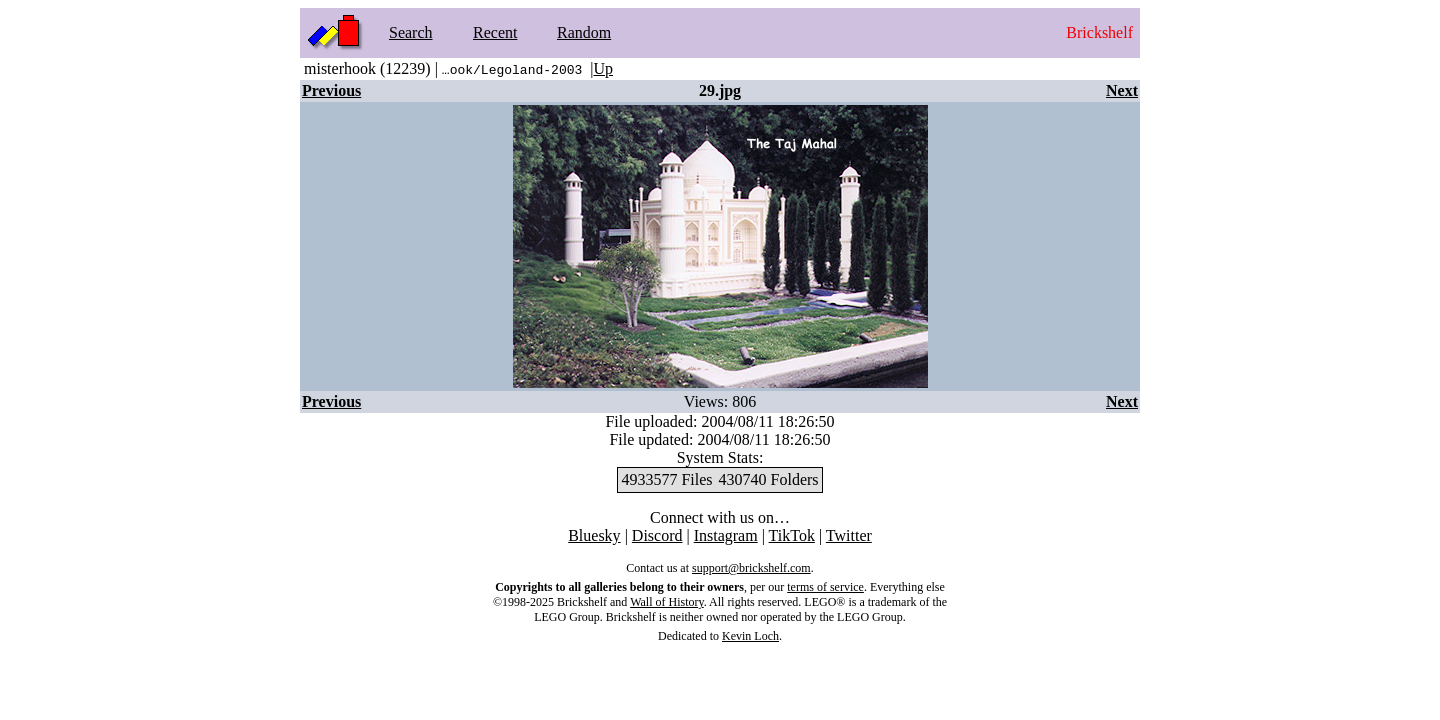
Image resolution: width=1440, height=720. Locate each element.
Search (411, 32)
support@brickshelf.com (751, 568)
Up (603, 68)
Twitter (849, 535)
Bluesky (594, 535)
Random (584, 32)
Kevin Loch (750, 636)
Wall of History (667, 602)
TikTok (792, 535)
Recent (495, 32)
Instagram (726, 535)
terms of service (825, 587)
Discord (657, 535)
